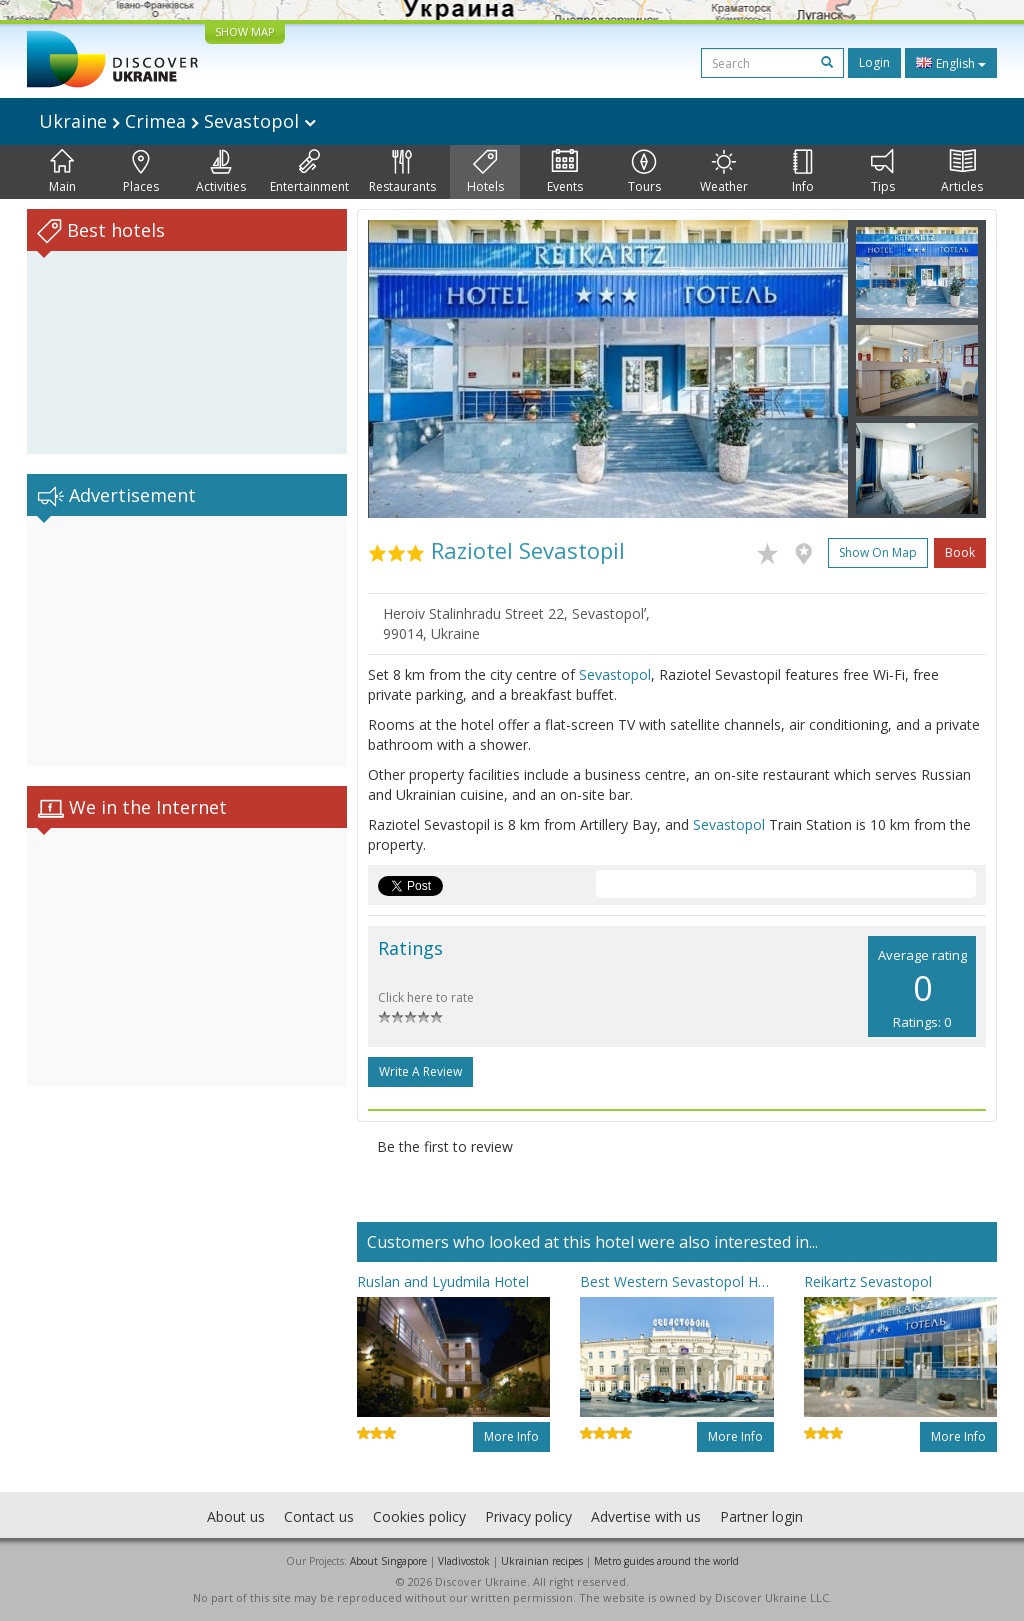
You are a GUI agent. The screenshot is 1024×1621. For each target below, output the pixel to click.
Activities (221, 172)
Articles (962, 172)
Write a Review (420, 1071)
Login (874, 62)
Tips (883, 172)
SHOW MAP (245, 31)
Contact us (319, 1516)
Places (141, 172)
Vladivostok (464, 1561)
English (951, 63)
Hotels (485, 172)
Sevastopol (615, 674)
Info (803, 172)
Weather (724, 172)
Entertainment (309, 172)
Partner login (761, 1516)
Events (565, 172)
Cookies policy (419, 1516)
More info (511, 1436)
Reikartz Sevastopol (868, 1281)
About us (236, 1516)
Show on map (878, 552)
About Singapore (388, 1561)
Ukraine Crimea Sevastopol (177, 121)
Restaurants (402, 172)
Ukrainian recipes (542, 1561)
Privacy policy (528, 1516)
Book (960, 552)
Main (62, 172)
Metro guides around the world (666, 1561)
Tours (644, 172)
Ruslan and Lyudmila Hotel (443, 1281)
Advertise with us (646, 1516)
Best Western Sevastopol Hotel (676, 1281)
